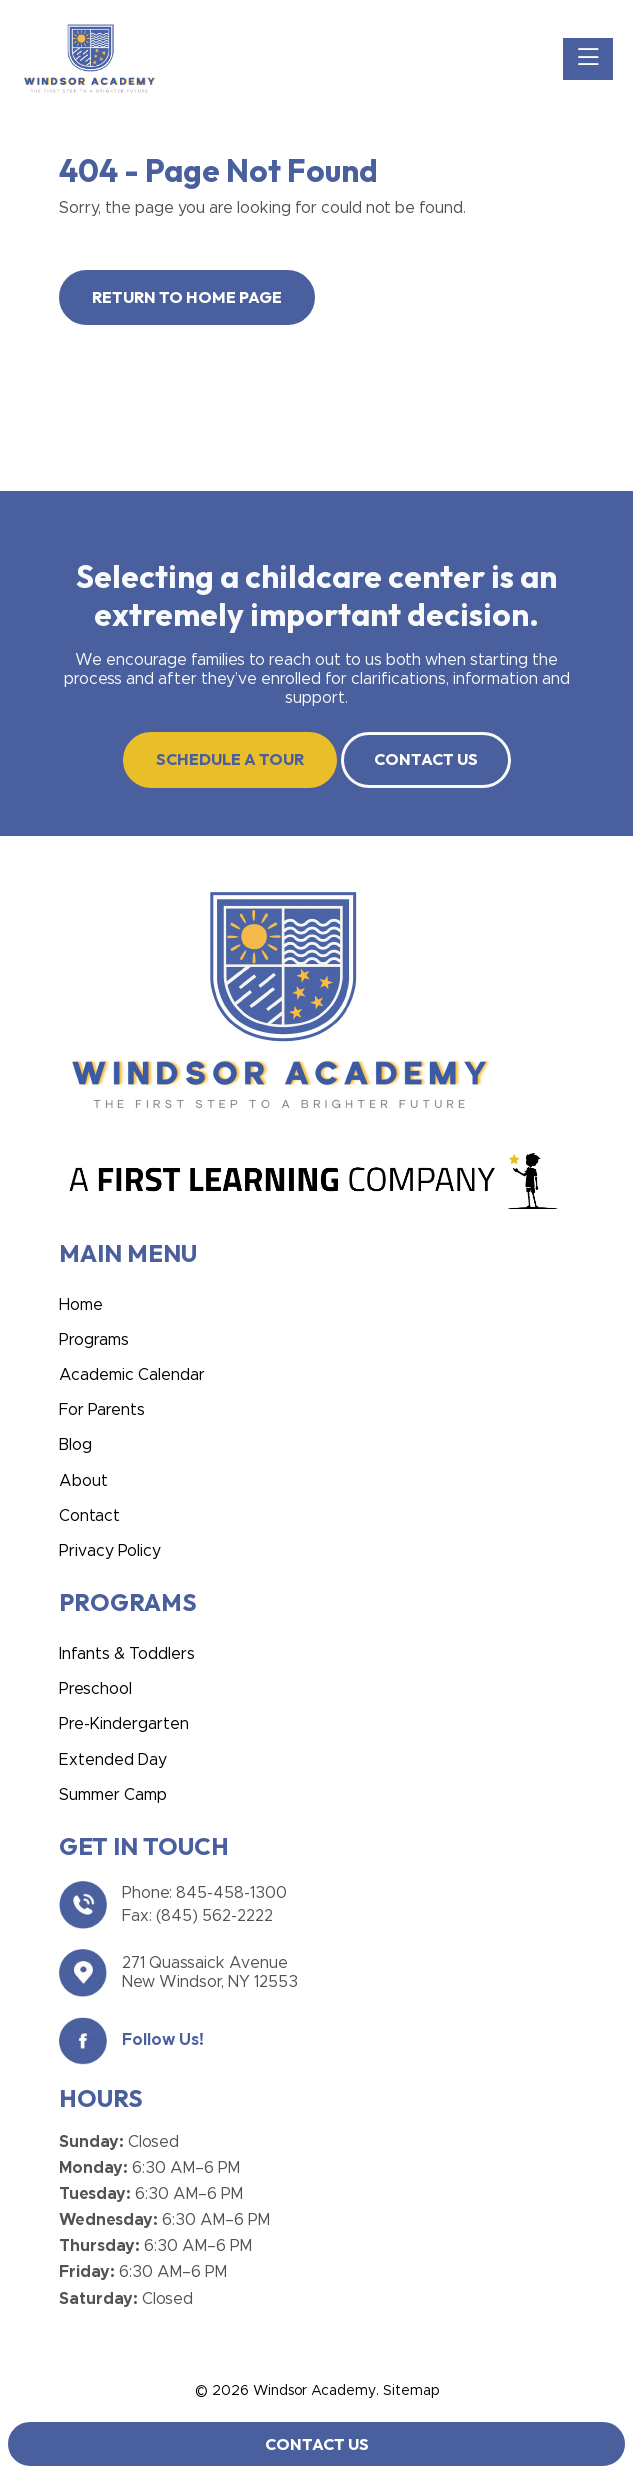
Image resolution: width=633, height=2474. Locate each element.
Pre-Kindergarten (124, 1724)
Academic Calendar (132, 1375)
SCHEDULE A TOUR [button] (230, 759)
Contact (89, 1516)
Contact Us (317, 2444)
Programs (94, 1340)
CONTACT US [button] (426, 759)
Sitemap (411, 2391)
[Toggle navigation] (588, 59)
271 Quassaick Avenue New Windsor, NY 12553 (210, 1972)
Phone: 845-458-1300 (204, 1893)
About (83, 1481)
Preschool (95, 1689)
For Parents (102, 1410)
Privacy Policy (110, 1551)
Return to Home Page (187, 297)
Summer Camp (113, 1795)
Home (81, 1305)
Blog (75, 1445)
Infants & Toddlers (127, 1654)
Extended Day (113, 1760)
